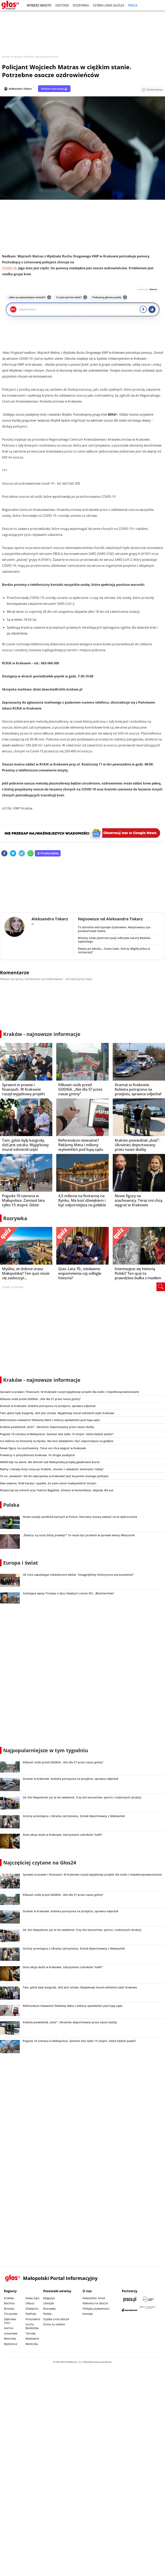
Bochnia (9, 2303)
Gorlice (8, 2328)
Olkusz (30, 2303)
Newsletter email (94, 2298)
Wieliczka (32, 2344)
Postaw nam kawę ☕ (54, 88)
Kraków (9, 2298)
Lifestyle (48, 2303)
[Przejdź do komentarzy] (152, 89)
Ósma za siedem (54, 2324)
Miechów (10, 2338)
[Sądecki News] (148, 2299)
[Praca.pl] (130, 2299)
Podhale (31, 2314)
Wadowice (32, 2338)
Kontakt (88, 2314)
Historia (62, 5)
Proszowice (33, 2319)
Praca (132, 5)
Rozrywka (81, 5)
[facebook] (4, 853)
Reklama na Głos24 (95, 2303)
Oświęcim (32, 2308)
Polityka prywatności (96, 2308)
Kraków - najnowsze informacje (41, 1034)
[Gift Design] (148, 2310)
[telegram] (22, 853)
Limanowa (10, 2333)
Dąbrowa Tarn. (10, 2321)
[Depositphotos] (130, 2310)
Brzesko (9, 2308)
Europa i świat (20, 1562)
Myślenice (10, 2344)
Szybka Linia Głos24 (108, 5)
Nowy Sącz (33, 2298)
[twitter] (13, 853)
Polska (11, 1504)
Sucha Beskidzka (32, 2326)
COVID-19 (9, 268)
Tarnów (30, 2333)
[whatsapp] (30, 853)
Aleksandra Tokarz (20, 88)
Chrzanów (10, 2314)
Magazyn (49, 2298)
